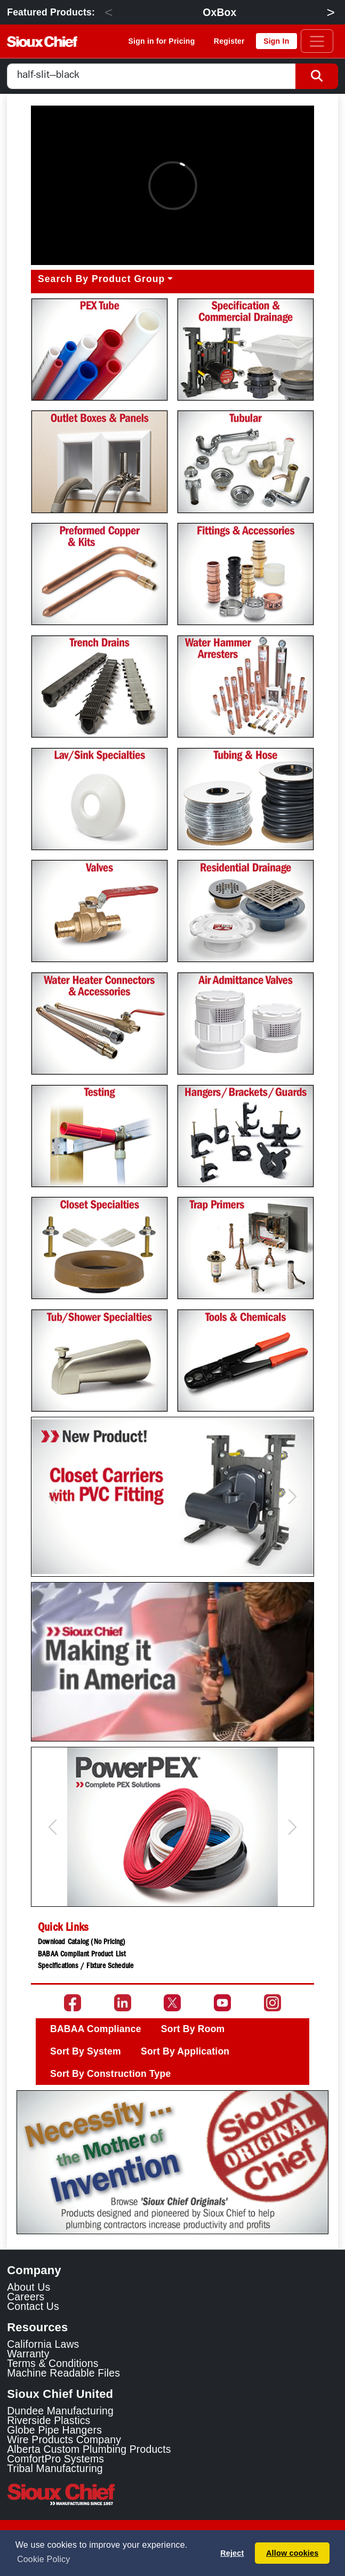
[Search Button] (316, 76)
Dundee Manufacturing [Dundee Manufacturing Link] (60, 2411)
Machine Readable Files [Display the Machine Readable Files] (63, 2373)
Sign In (276, 41)
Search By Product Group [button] (101, 279)
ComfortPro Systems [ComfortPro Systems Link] (55, 2459)
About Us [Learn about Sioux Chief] (28, 2287)
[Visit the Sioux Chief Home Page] (172, 2494)
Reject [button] (232, 2553)
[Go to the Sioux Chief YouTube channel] (222, 2002)
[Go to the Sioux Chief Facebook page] (72, 2002)
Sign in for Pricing (162, 41)
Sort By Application (185, 2051)
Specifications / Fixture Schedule (85, 1966)
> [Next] (330, 12)
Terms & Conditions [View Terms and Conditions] (52, 2363)
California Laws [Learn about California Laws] (43, 2344)
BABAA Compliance (95, 2029)
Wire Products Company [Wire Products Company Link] (64, 2439)
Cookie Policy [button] (43, 2559)
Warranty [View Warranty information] (28, 2354)
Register (229, 41)
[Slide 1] (173, 2218)
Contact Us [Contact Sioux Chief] (33, 2306)
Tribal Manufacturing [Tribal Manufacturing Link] (55, 2468)
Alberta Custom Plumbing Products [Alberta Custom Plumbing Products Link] (89, 2449)
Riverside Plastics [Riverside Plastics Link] (48, 2420)
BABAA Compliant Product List (82, 1955)
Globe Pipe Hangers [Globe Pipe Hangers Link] (54, 2430)
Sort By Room (193, 2029)
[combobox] (151, 76)
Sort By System (85, 2051)
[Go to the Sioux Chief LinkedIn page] (122, 2002)
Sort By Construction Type (110, 2073)
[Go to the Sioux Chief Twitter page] (172, 2002)
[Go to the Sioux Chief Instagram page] (272, 2002)
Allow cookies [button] (292, 2553)
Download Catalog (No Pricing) (82, 1942)
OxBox (219, 12)
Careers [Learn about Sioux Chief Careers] (25, 2296)
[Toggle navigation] (317, 41)
